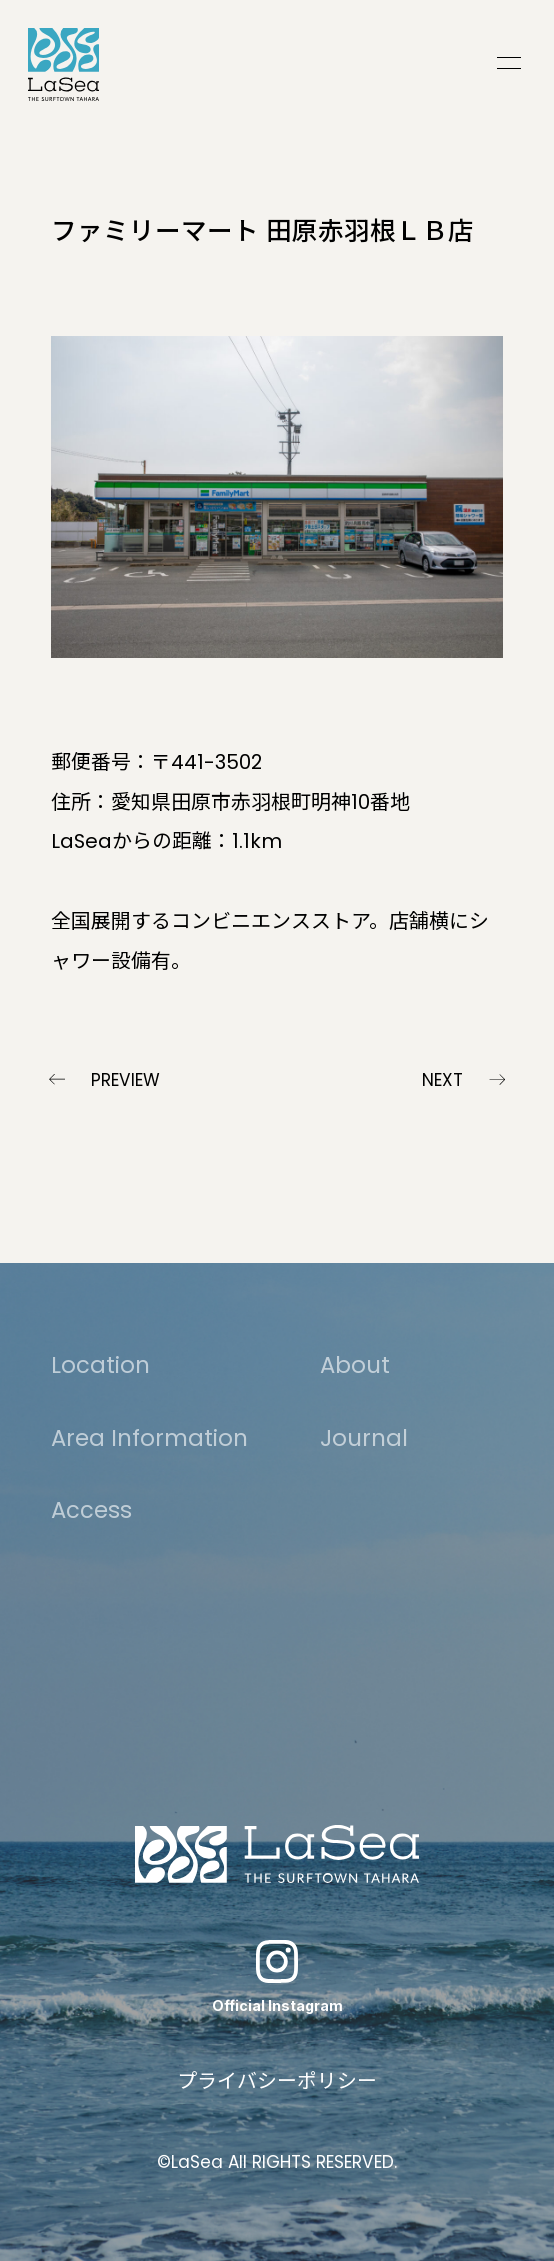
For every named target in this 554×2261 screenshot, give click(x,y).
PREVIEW (125, 1080)
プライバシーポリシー (277, 2081)
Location (100, 1365)
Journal (364, 1438)
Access (91, 1510)
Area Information (149, 1438)
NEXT (442, 1080)
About (355, 1365)
